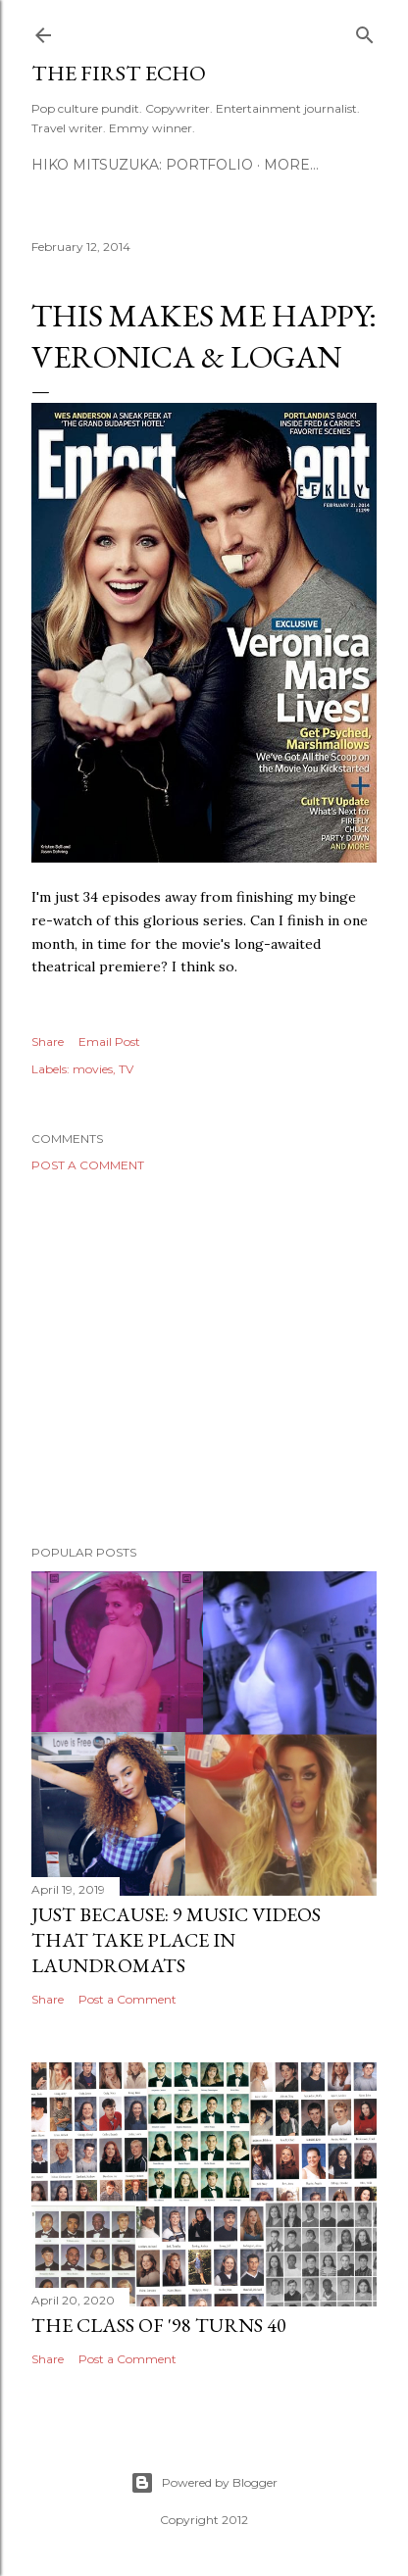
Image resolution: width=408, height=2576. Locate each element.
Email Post (109, 1041)
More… (291, 164)
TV (126, 1069)
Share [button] (47, 1041)
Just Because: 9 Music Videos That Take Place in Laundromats (176, 1940)
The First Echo (118, 73)
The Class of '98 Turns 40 (158, 2325)
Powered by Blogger (204, 2483)
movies (93, 1069)
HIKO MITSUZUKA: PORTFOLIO (142, 164)
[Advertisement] (204, 1358)
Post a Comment (87, 1165)
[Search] (365, 31)
